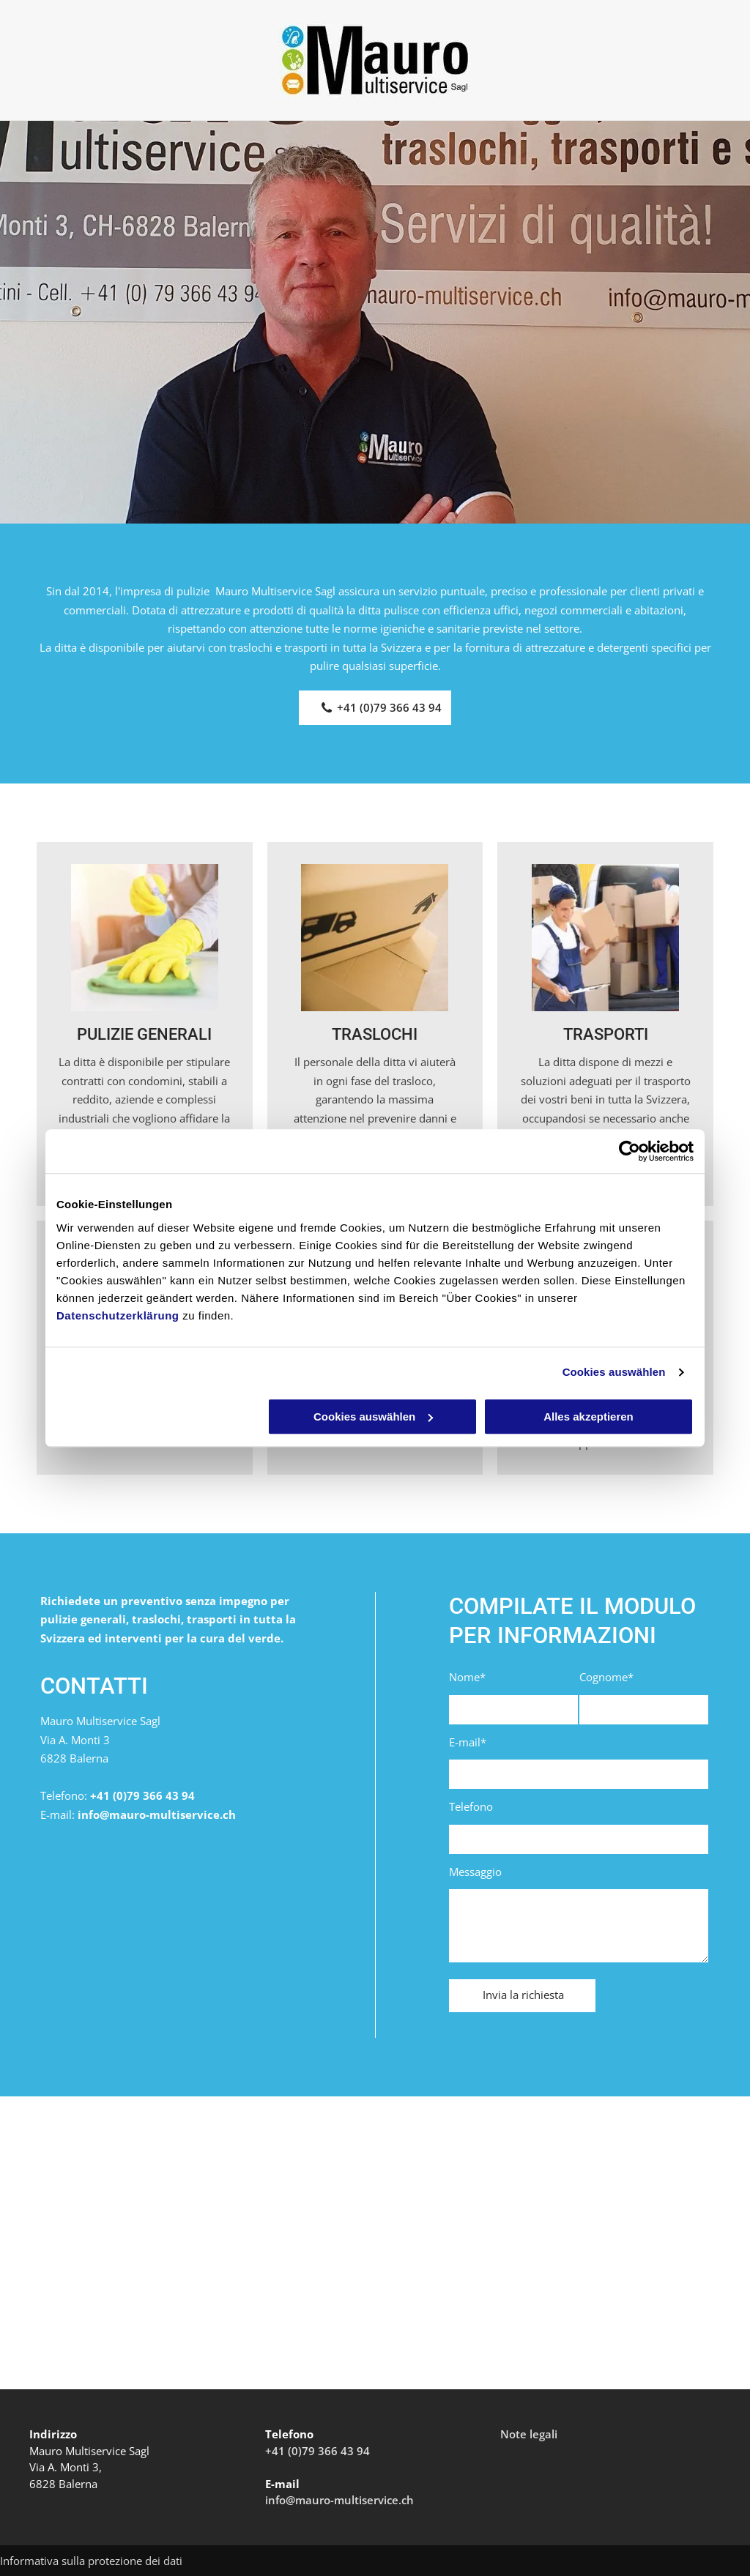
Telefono (471, 1806)
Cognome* (606, 1676)
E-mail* (467, 1742)
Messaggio (475, 1871)
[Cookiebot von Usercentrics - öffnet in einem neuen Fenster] (629, 1151)
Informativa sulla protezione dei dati (91, 2560)
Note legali (528, 2434)
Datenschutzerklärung (117, 1315)
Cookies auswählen (614, 1372)
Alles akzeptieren (588, 1416)
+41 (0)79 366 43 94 (142, 1795)
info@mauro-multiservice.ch (157, 1814)
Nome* (467, 1676)
